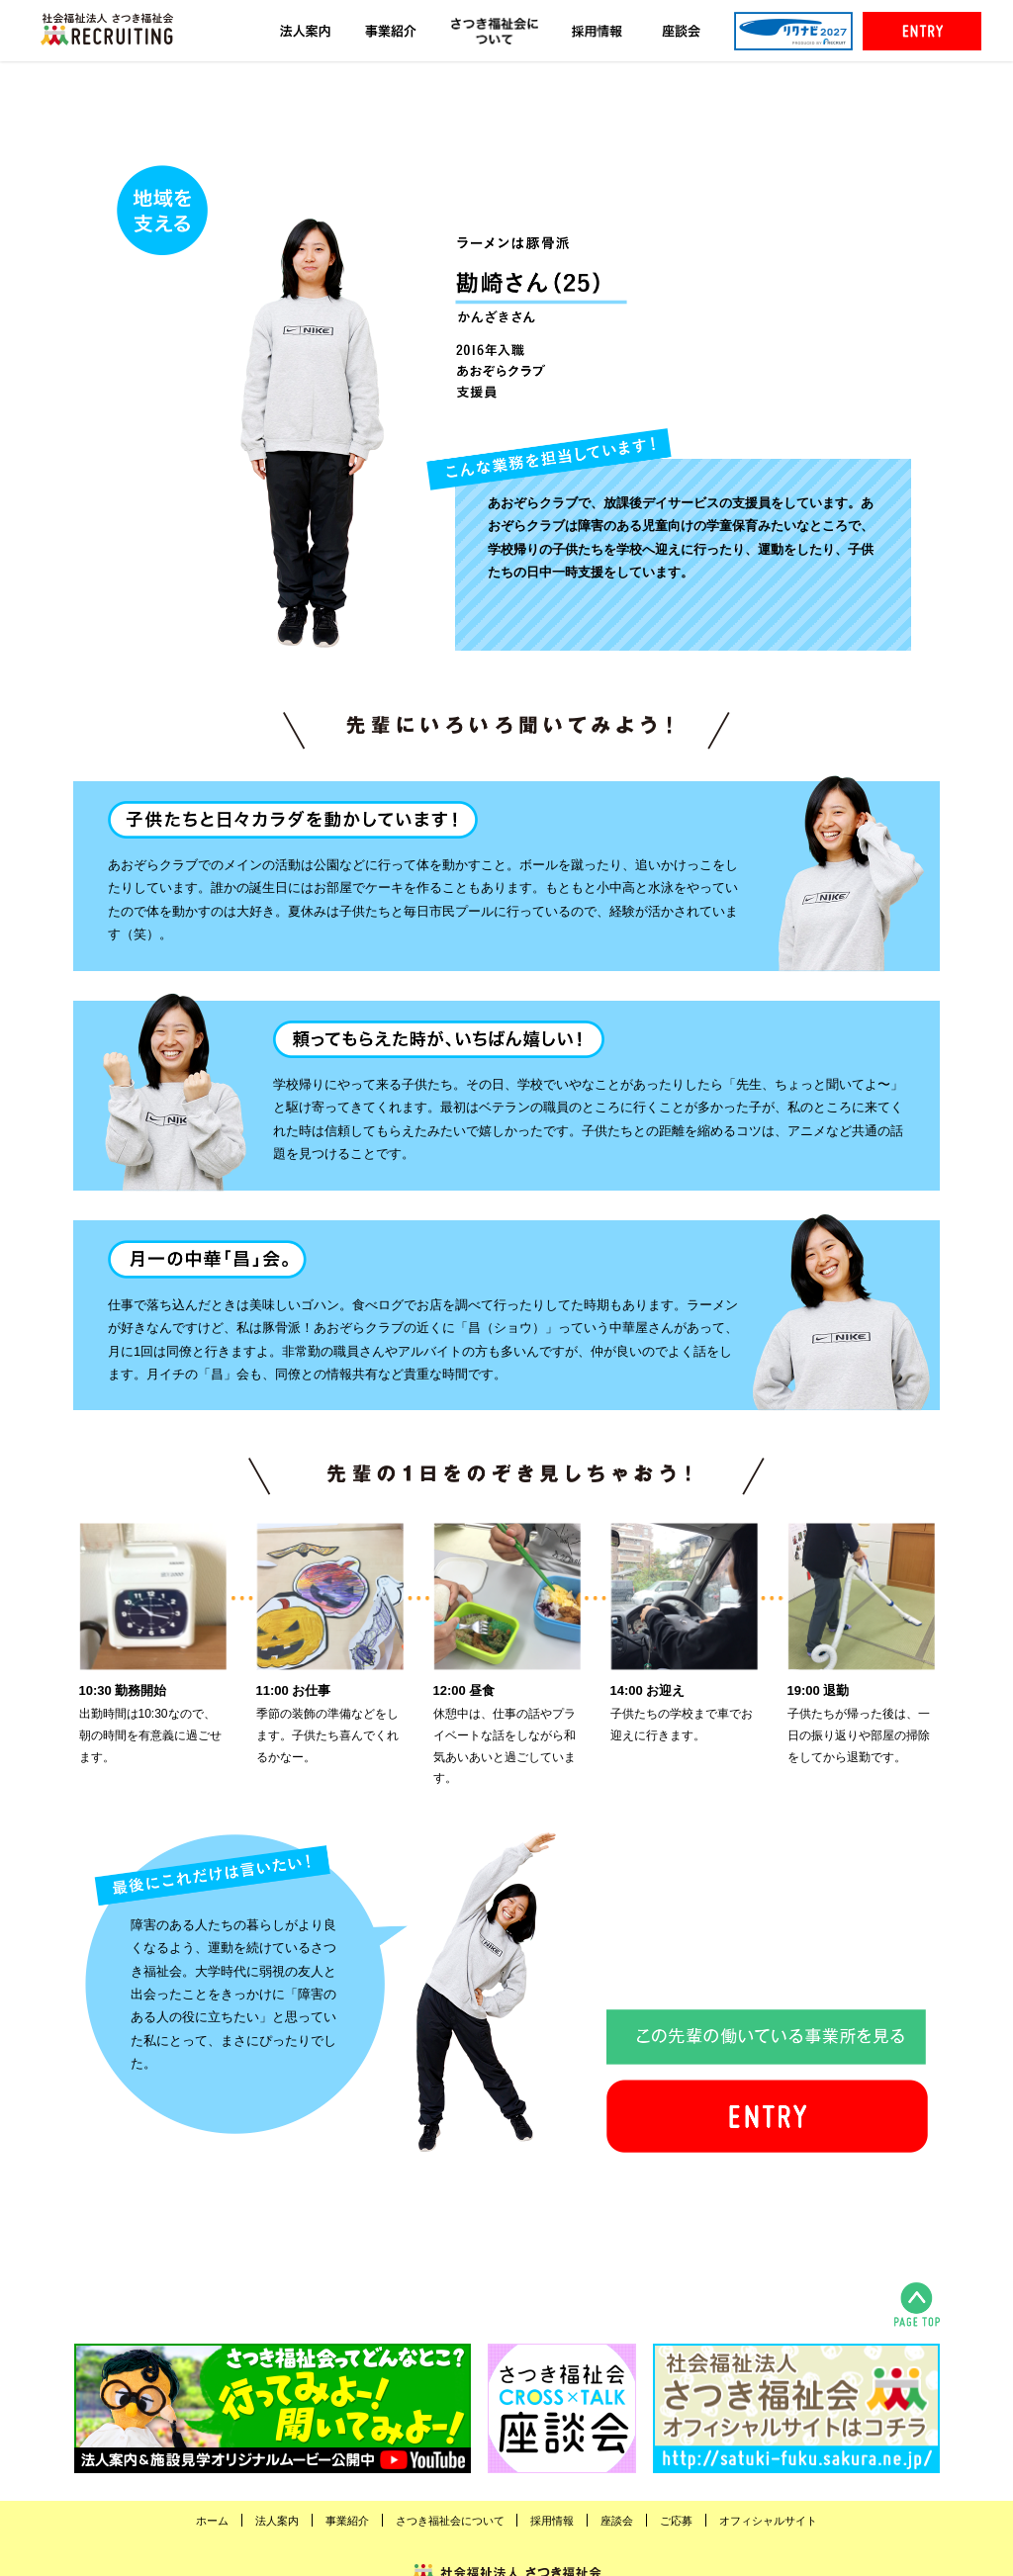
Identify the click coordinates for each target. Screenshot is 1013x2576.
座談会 (616, 2521)
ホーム (212, 2521)
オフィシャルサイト (768, 2521)
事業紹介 (347, 2521)
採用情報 (552, 2521)
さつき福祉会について (450, 2521)
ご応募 (676, 2521)
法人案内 (277, 2521)
